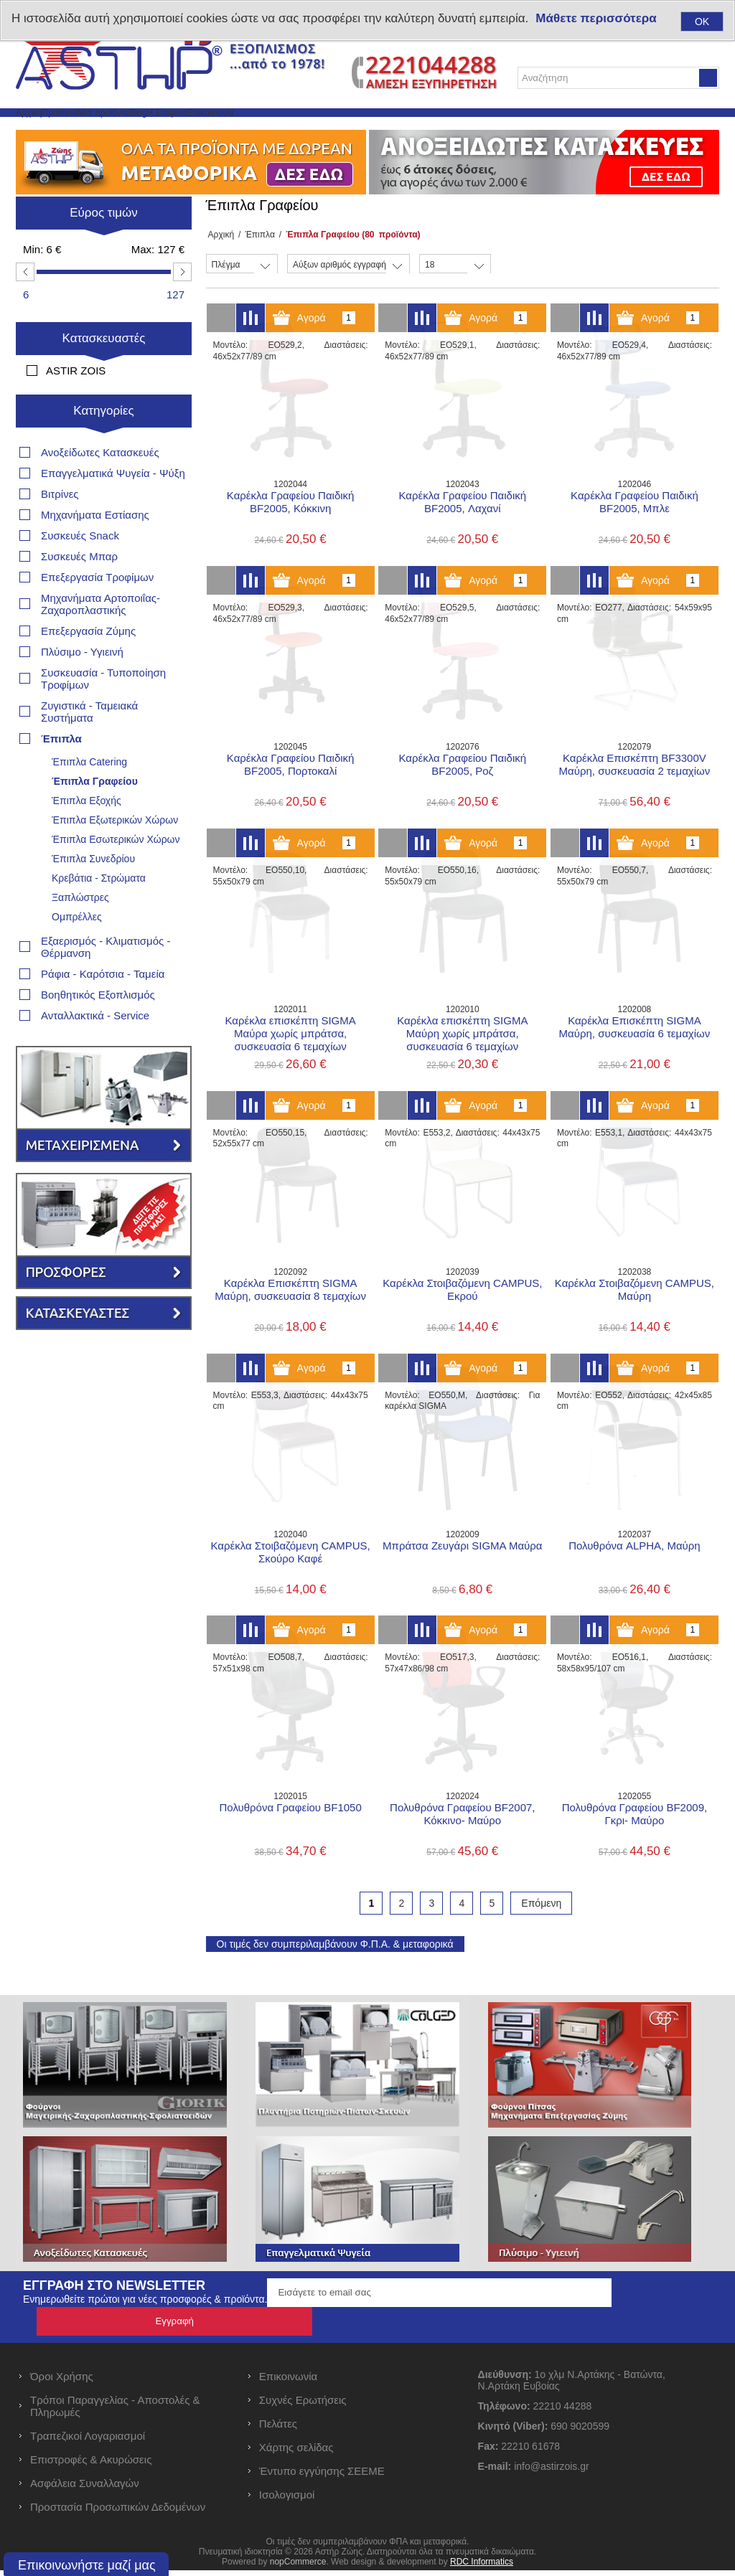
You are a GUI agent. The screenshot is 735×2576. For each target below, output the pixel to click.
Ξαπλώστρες (80, 906)
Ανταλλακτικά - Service (95, 1025)
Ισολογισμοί (287, 2500)
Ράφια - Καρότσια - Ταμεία (102, 983)
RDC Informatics (481, 2567)
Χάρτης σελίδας (296, 2453)
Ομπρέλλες (77, 926)
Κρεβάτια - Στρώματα (99, 887)
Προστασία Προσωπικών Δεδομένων (117, 2512)
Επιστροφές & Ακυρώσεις (90, 2465)
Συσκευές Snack (80, 545)
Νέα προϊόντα (186, 129)
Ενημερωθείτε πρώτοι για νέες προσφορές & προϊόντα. (145, 2333)
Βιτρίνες (60, 503)
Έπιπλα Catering (89, 771)
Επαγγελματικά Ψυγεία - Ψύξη (113, 482)
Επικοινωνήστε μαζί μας (87, 2565)
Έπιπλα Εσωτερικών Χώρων (116, 848)
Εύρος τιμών (104, 247)
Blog (254, 129)
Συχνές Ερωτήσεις (303, 2406)
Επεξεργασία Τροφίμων (97, 586)
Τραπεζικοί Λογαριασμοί (87, 2441)
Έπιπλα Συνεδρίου (93, 868)
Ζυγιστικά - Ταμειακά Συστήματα (89, 721)
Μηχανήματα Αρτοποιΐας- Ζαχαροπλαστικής (100, 613)
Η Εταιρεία (314, 129)
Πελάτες (278, 2429)
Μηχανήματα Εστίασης (95, 524)
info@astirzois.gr (551, 2472)
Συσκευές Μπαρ (79, 566)
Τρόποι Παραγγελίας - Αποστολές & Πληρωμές (115, 2412)
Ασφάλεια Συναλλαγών (84, 2489)
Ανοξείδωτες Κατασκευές (100, 462)
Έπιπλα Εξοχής (86, 810)
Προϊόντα (106, 129)
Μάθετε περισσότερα (595, 18)
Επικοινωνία (393, 129)
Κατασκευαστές (104, 372)
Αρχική (44, 129)
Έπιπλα (255, 269)
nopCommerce (298, 2567)
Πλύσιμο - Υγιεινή (82, 661)
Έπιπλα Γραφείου (95, 790)
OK (702, 21)
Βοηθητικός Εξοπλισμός (98, 1004)
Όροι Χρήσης (61, 2382)
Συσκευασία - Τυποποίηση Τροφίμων (103, 688)
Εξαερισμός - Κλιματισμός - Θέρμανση (105, 956)
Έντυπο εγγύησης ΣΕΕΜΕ (322, 2477)
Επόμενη (541, 1937)
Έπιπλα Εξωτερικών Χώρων (115, 829)
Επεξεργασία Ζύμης (88, 640)
